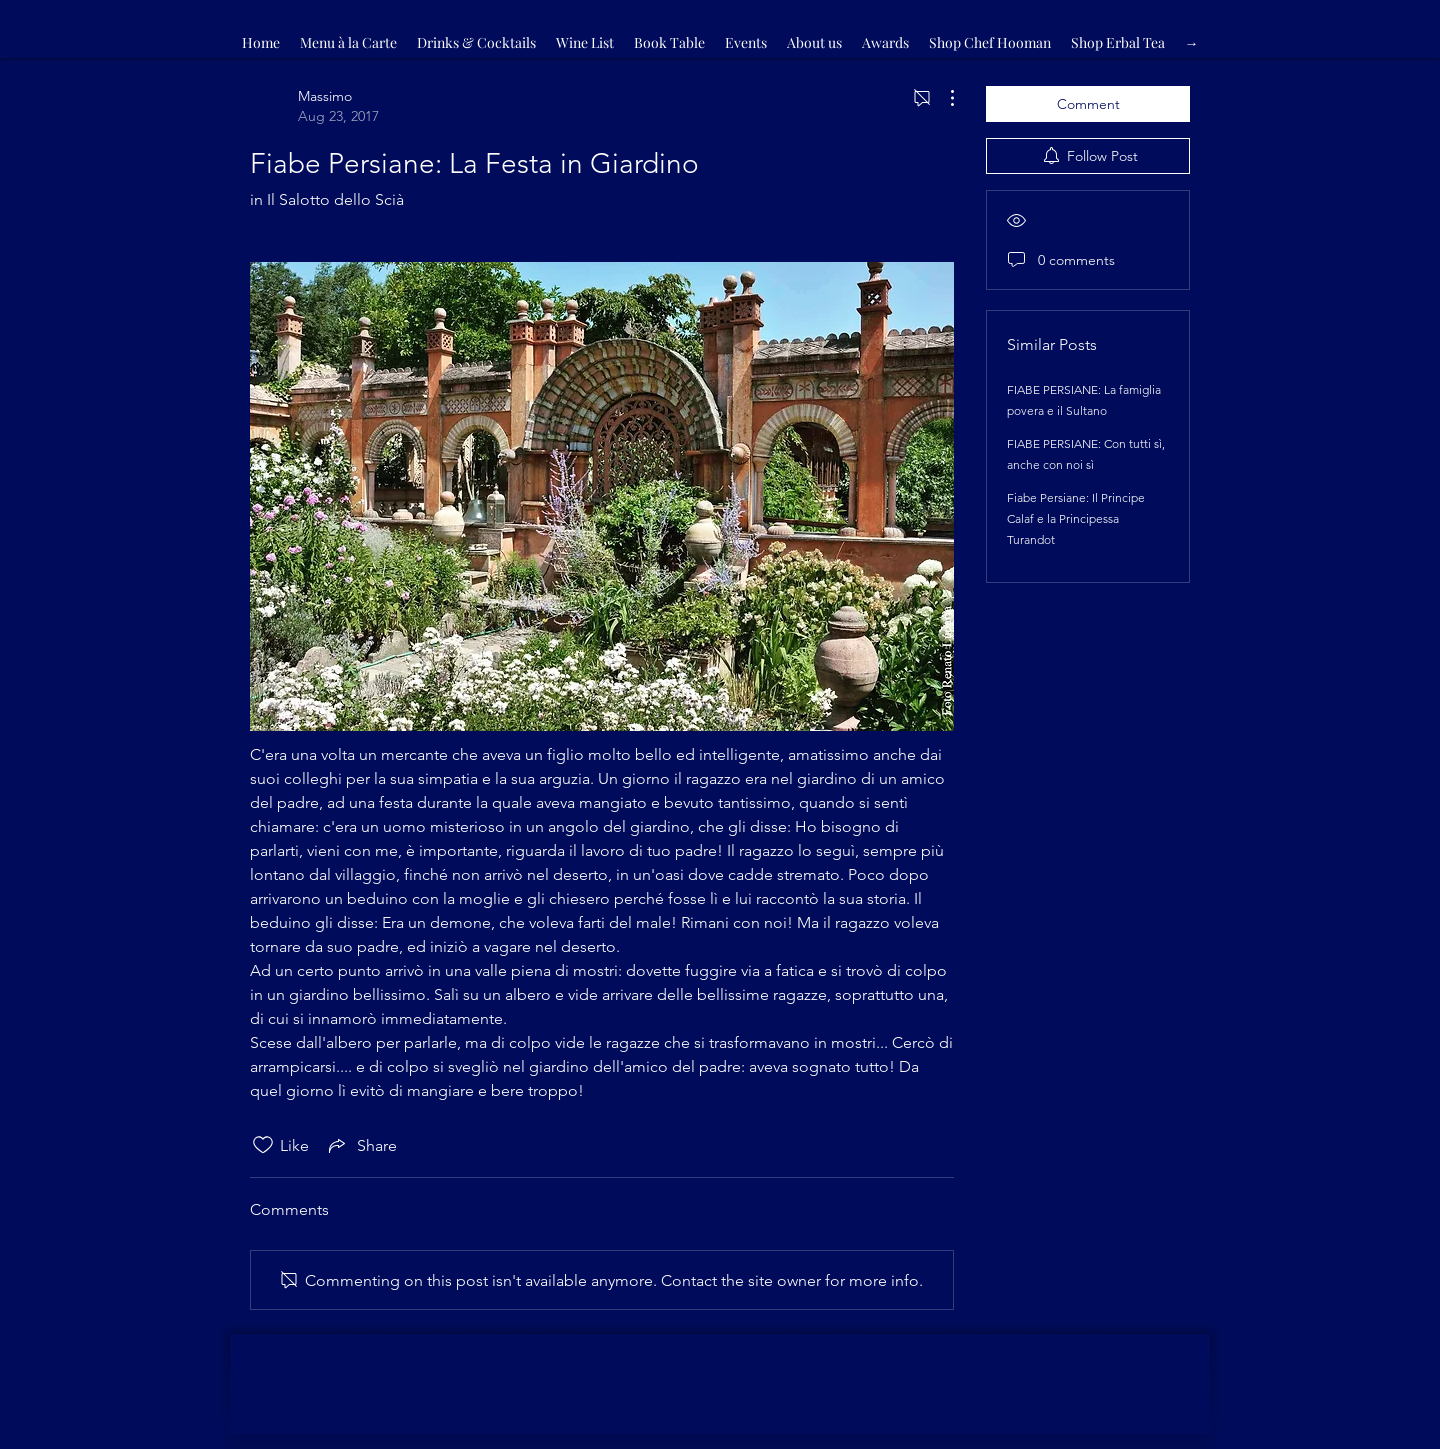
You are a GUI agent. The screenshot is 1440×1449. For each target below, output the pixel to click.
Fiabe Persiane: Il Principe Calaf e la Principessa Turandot (1076, 518)
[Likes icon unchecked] (263, 1145)
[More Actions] (942, 98)
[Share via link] (361, 1145)
